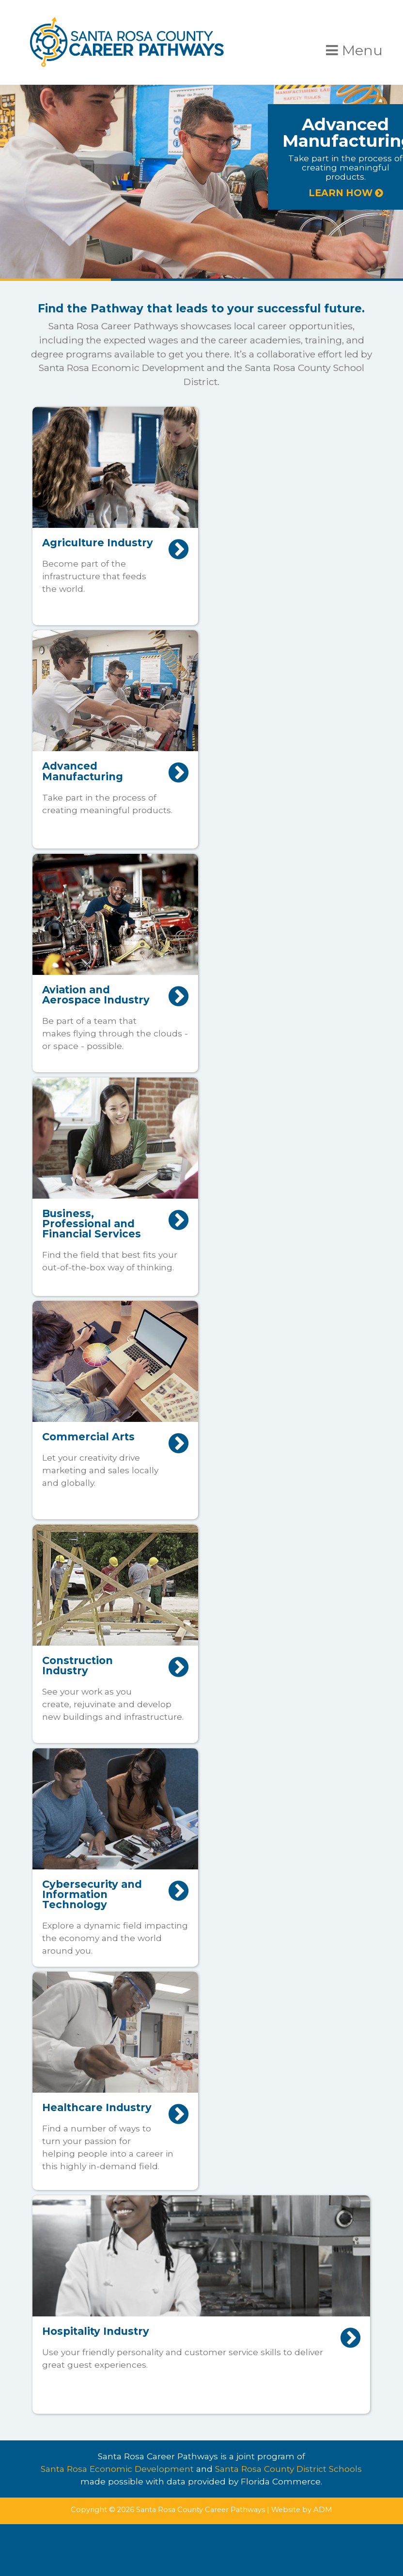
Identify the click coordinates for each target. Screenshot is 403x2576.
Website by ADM (301, 2509)
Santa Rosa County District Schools (288, 2469)
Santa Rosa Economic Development (117, 2469)
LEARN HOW (346, 193)
